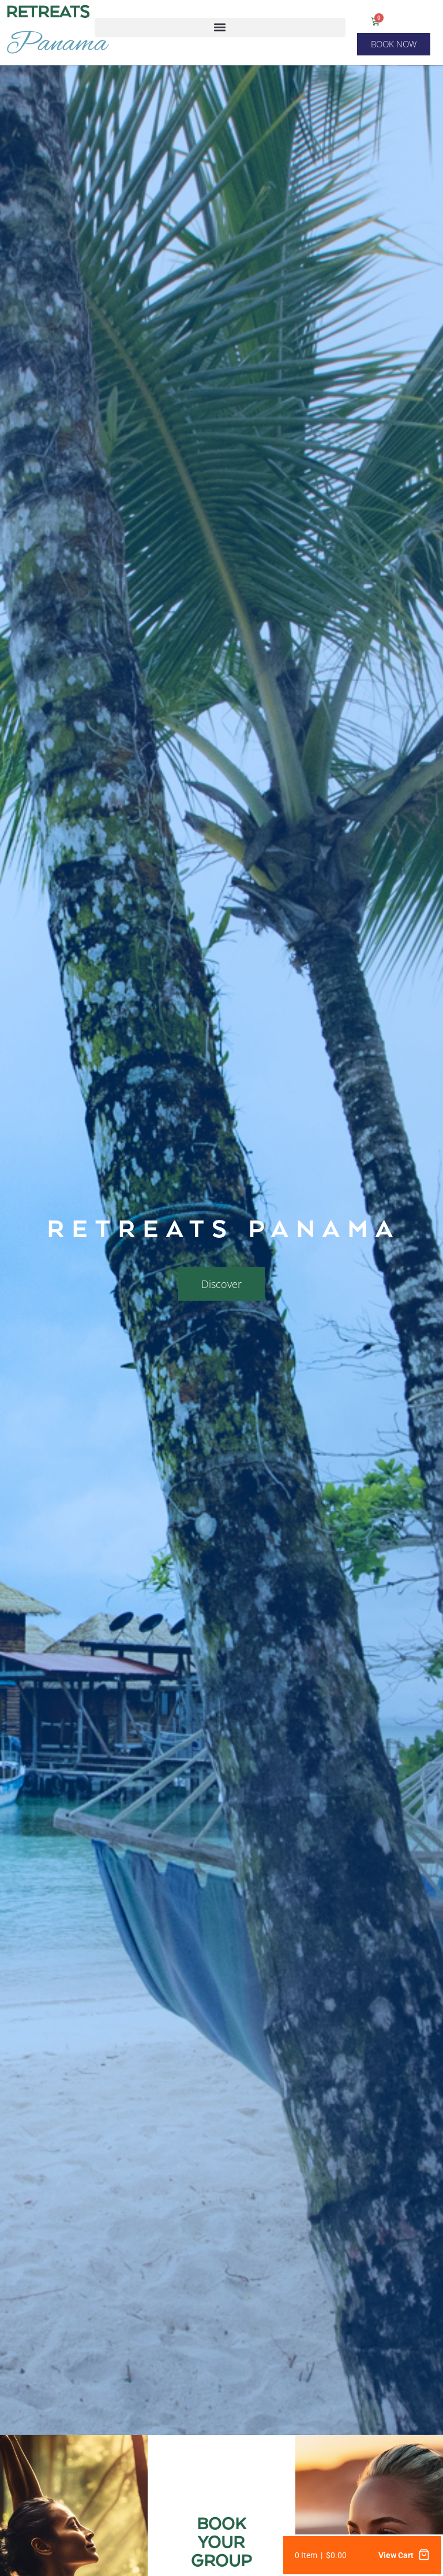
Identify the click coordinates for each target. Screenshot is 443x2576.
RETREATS (47, 12)
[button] (220, 27)
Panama (56, 44)
